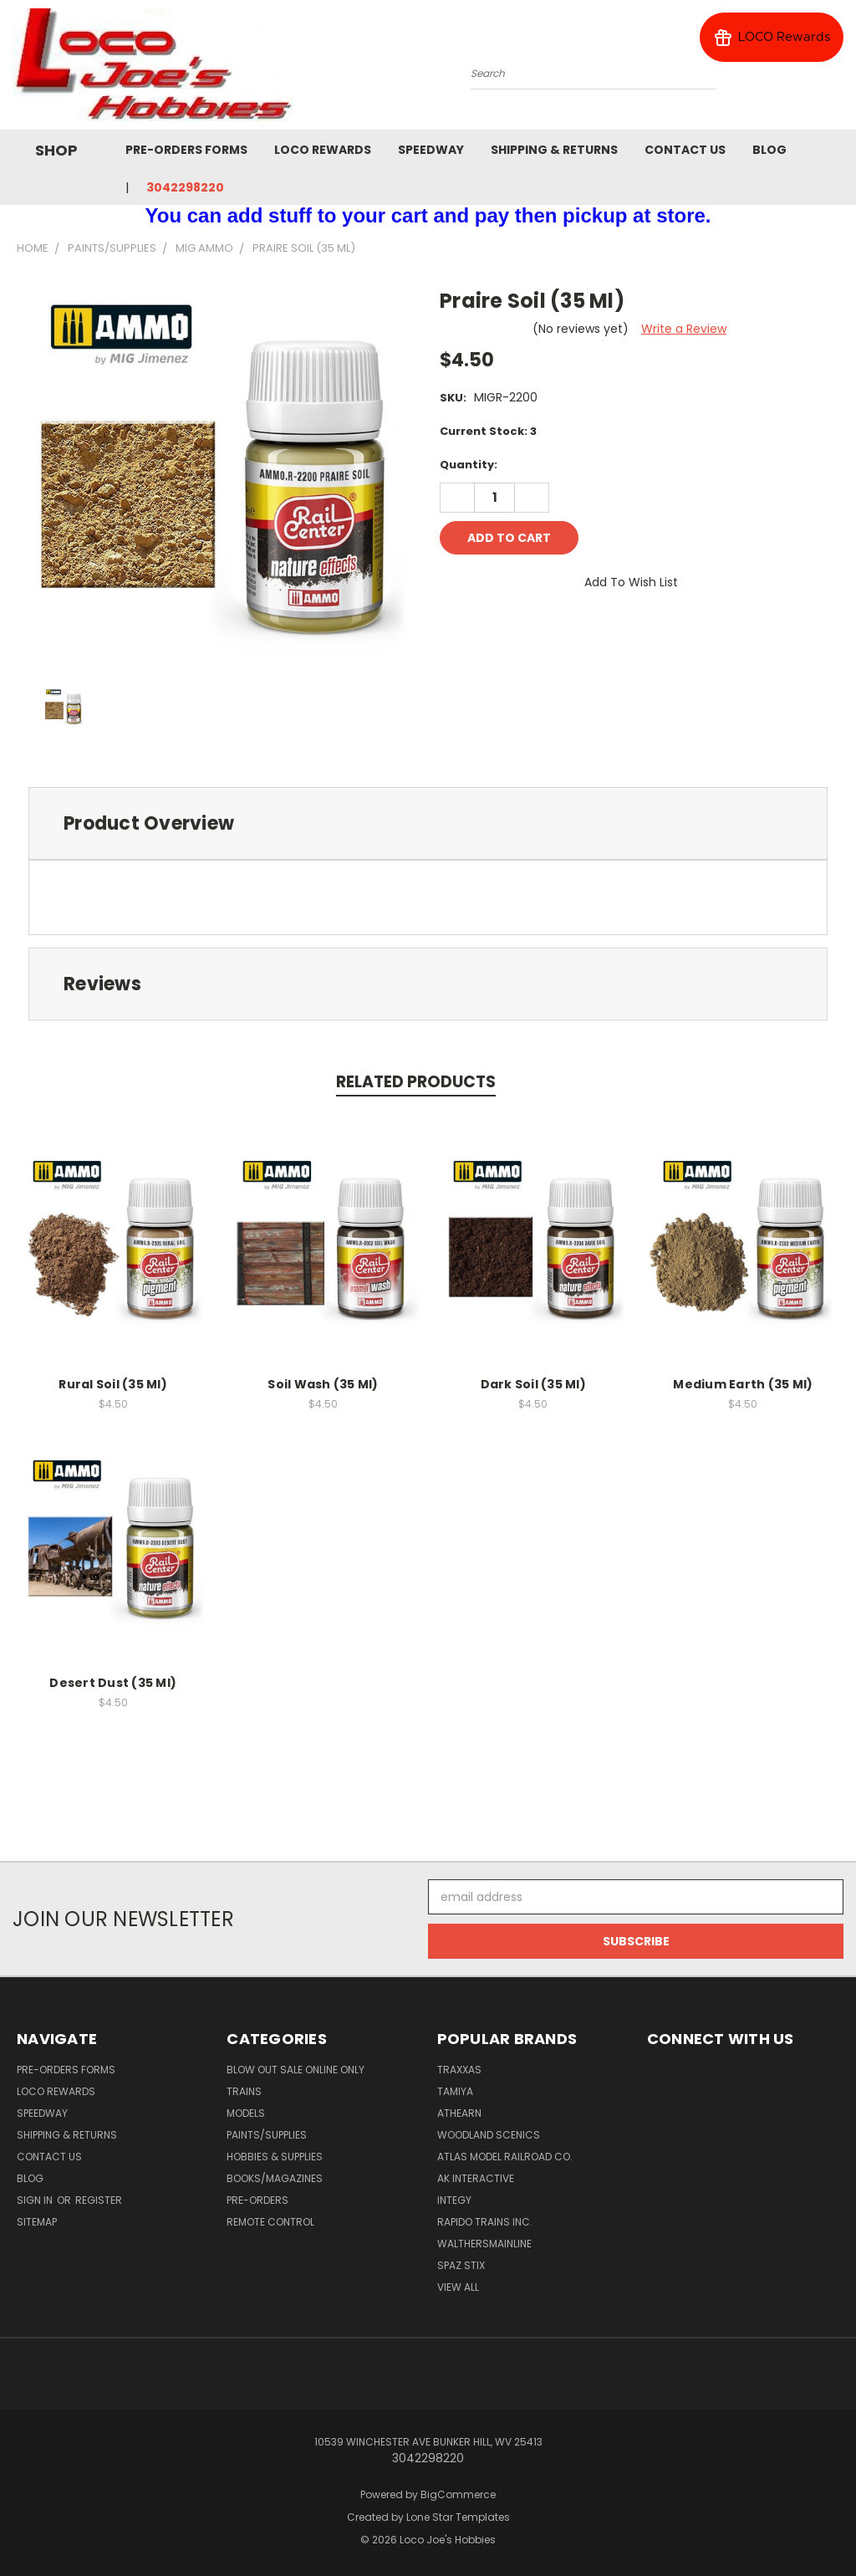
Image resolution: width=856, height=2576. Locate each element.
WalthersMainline (484, 2243)
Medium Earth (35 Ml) (743, 1384)
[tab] (428, 823)
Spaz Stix (461, 2265)
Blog (769, 149)
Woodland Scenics (488, 2135)
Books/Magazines (275, 2178)
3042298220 (185, 187)
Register (98, 2200)
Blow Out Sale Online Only (295, 2069)
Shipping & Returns (554, 149)
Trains (244, 2091)
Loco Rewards (322, 149)
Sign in (36, 2200)
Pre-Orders (257, 2200)
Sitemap (37, 2222)
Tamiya (455, 2091)
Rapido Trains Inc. (484, 2222)
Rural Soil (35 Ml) (113, 1384)
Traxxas (459, 2069)
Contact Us (685, 149)
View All (458, 2287)
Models (246, 2113)
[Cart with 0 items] (839, 69)
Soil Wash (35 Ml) (323, 1384)
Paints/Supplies (267, 2135)
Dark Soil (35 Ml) (533, 1384)
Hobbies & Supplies (275, 2156)
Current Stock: (488, 431)
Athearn (459, 2113)
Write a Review (683, 328)
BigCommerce (458, 2494)
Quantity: (468, 465)
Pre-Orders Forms (186, 149)
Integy (454, 2200)
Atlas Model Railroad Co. (505, 2156)
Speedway (431, 149)
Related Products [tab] (416, 1082)
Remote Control (270, 2222)
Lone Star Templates (458, 2517)
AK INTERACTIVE (475, 2178)
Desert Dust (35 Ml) (112, 1682)
